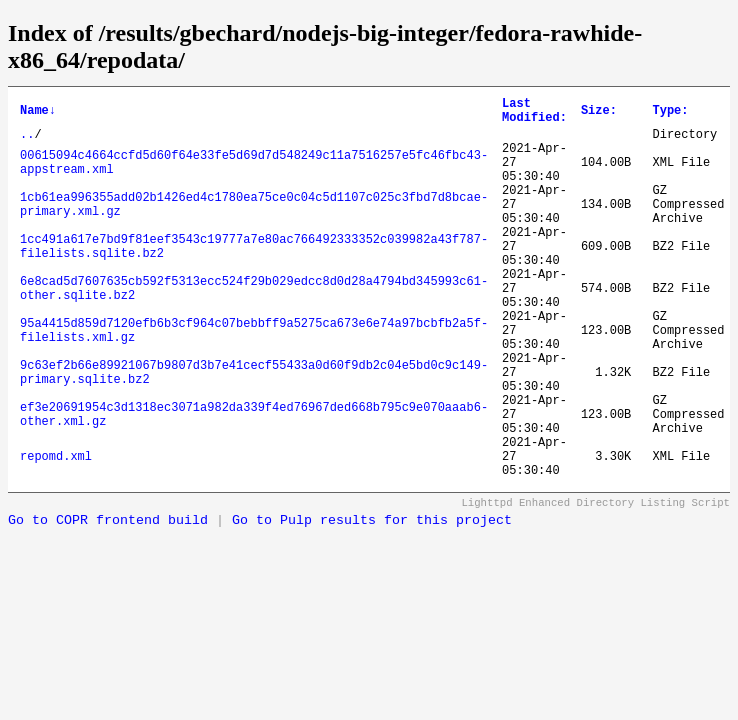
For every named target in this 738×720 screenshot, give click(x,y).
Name (38, 113)
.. (27, 142)
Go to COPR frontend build (108, 601)
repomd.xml (56, 533)
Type (670, 113)
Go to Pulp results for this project (372, 601)
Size (599, 113)
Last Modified (534, 114)
